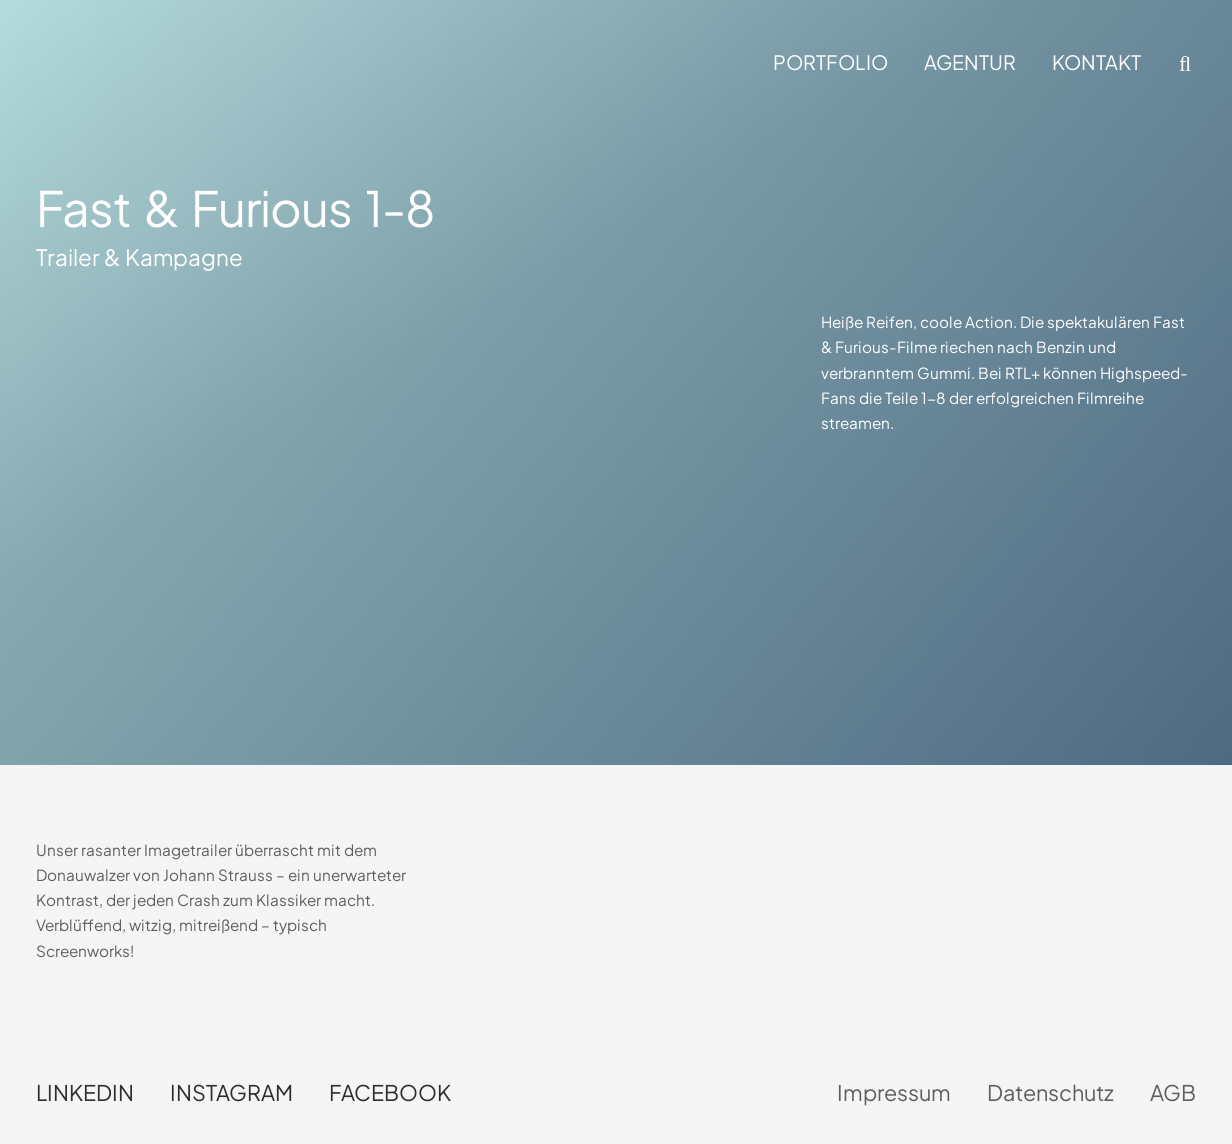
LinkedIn (85, 1092)
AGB (1173, 1092)
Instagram (231, 1092)
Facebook (390, 1092)
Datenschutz (1050, 1092)
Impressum (894, 1092)
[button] (1183, 64)
